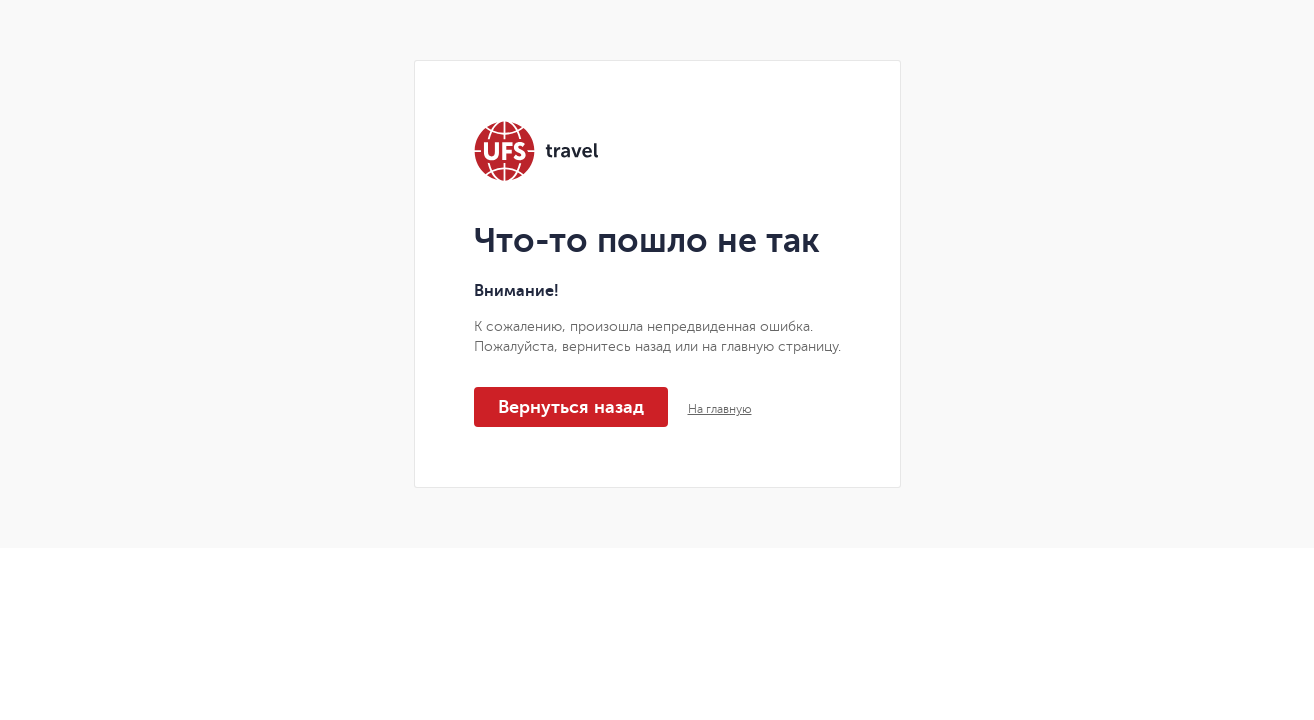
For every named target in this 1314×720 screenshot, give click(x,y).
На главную (720, 409)
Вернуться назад (571, 407)
